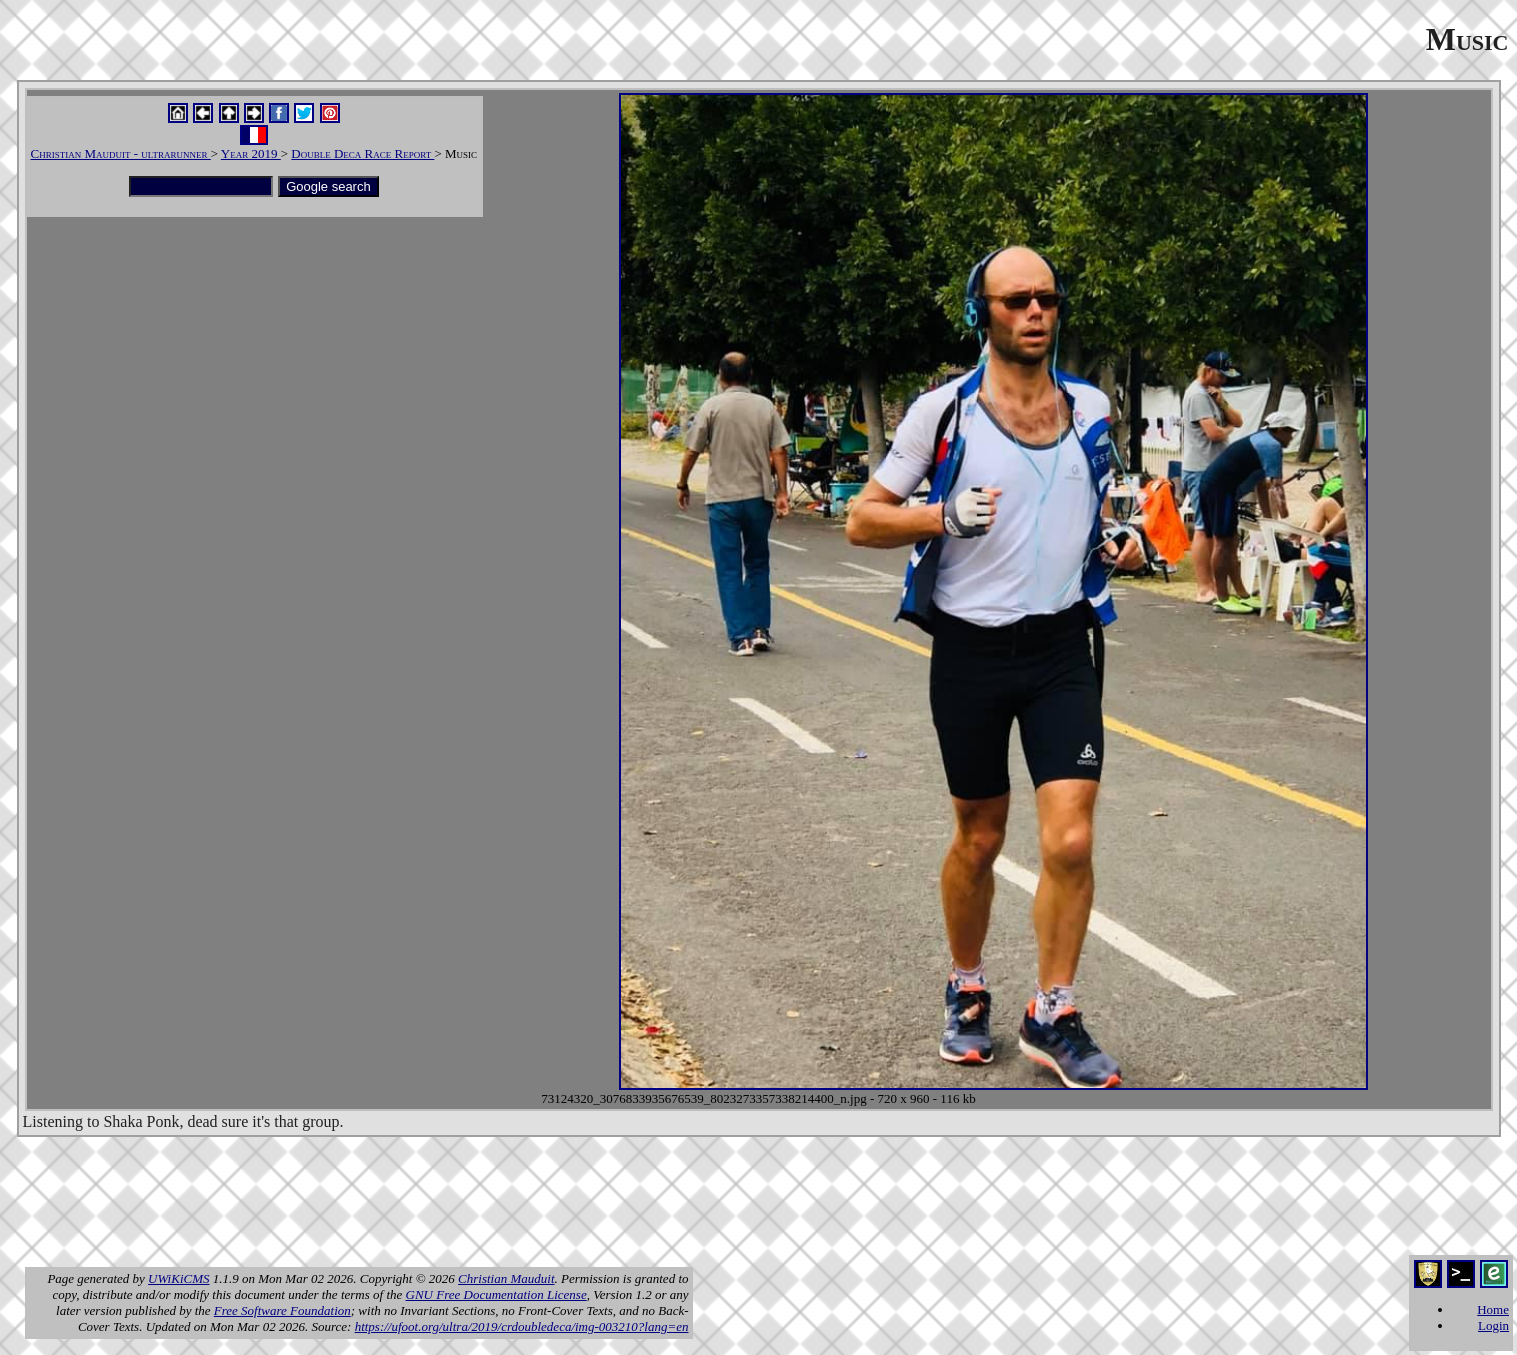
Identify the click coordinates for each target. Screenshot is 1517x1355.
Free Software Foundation (282, 1310)
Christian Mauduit (506, 1278)
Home (1493, 1309)
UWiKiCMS (178, 1278)
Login (1493, 1325)
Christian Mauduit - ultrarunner (121, 153)
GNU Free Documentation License (496, 1294)
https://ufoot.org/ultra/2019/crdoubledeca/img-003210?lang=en (522, 1326)
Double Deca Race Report (362, 153)
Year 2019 (251, 153)
